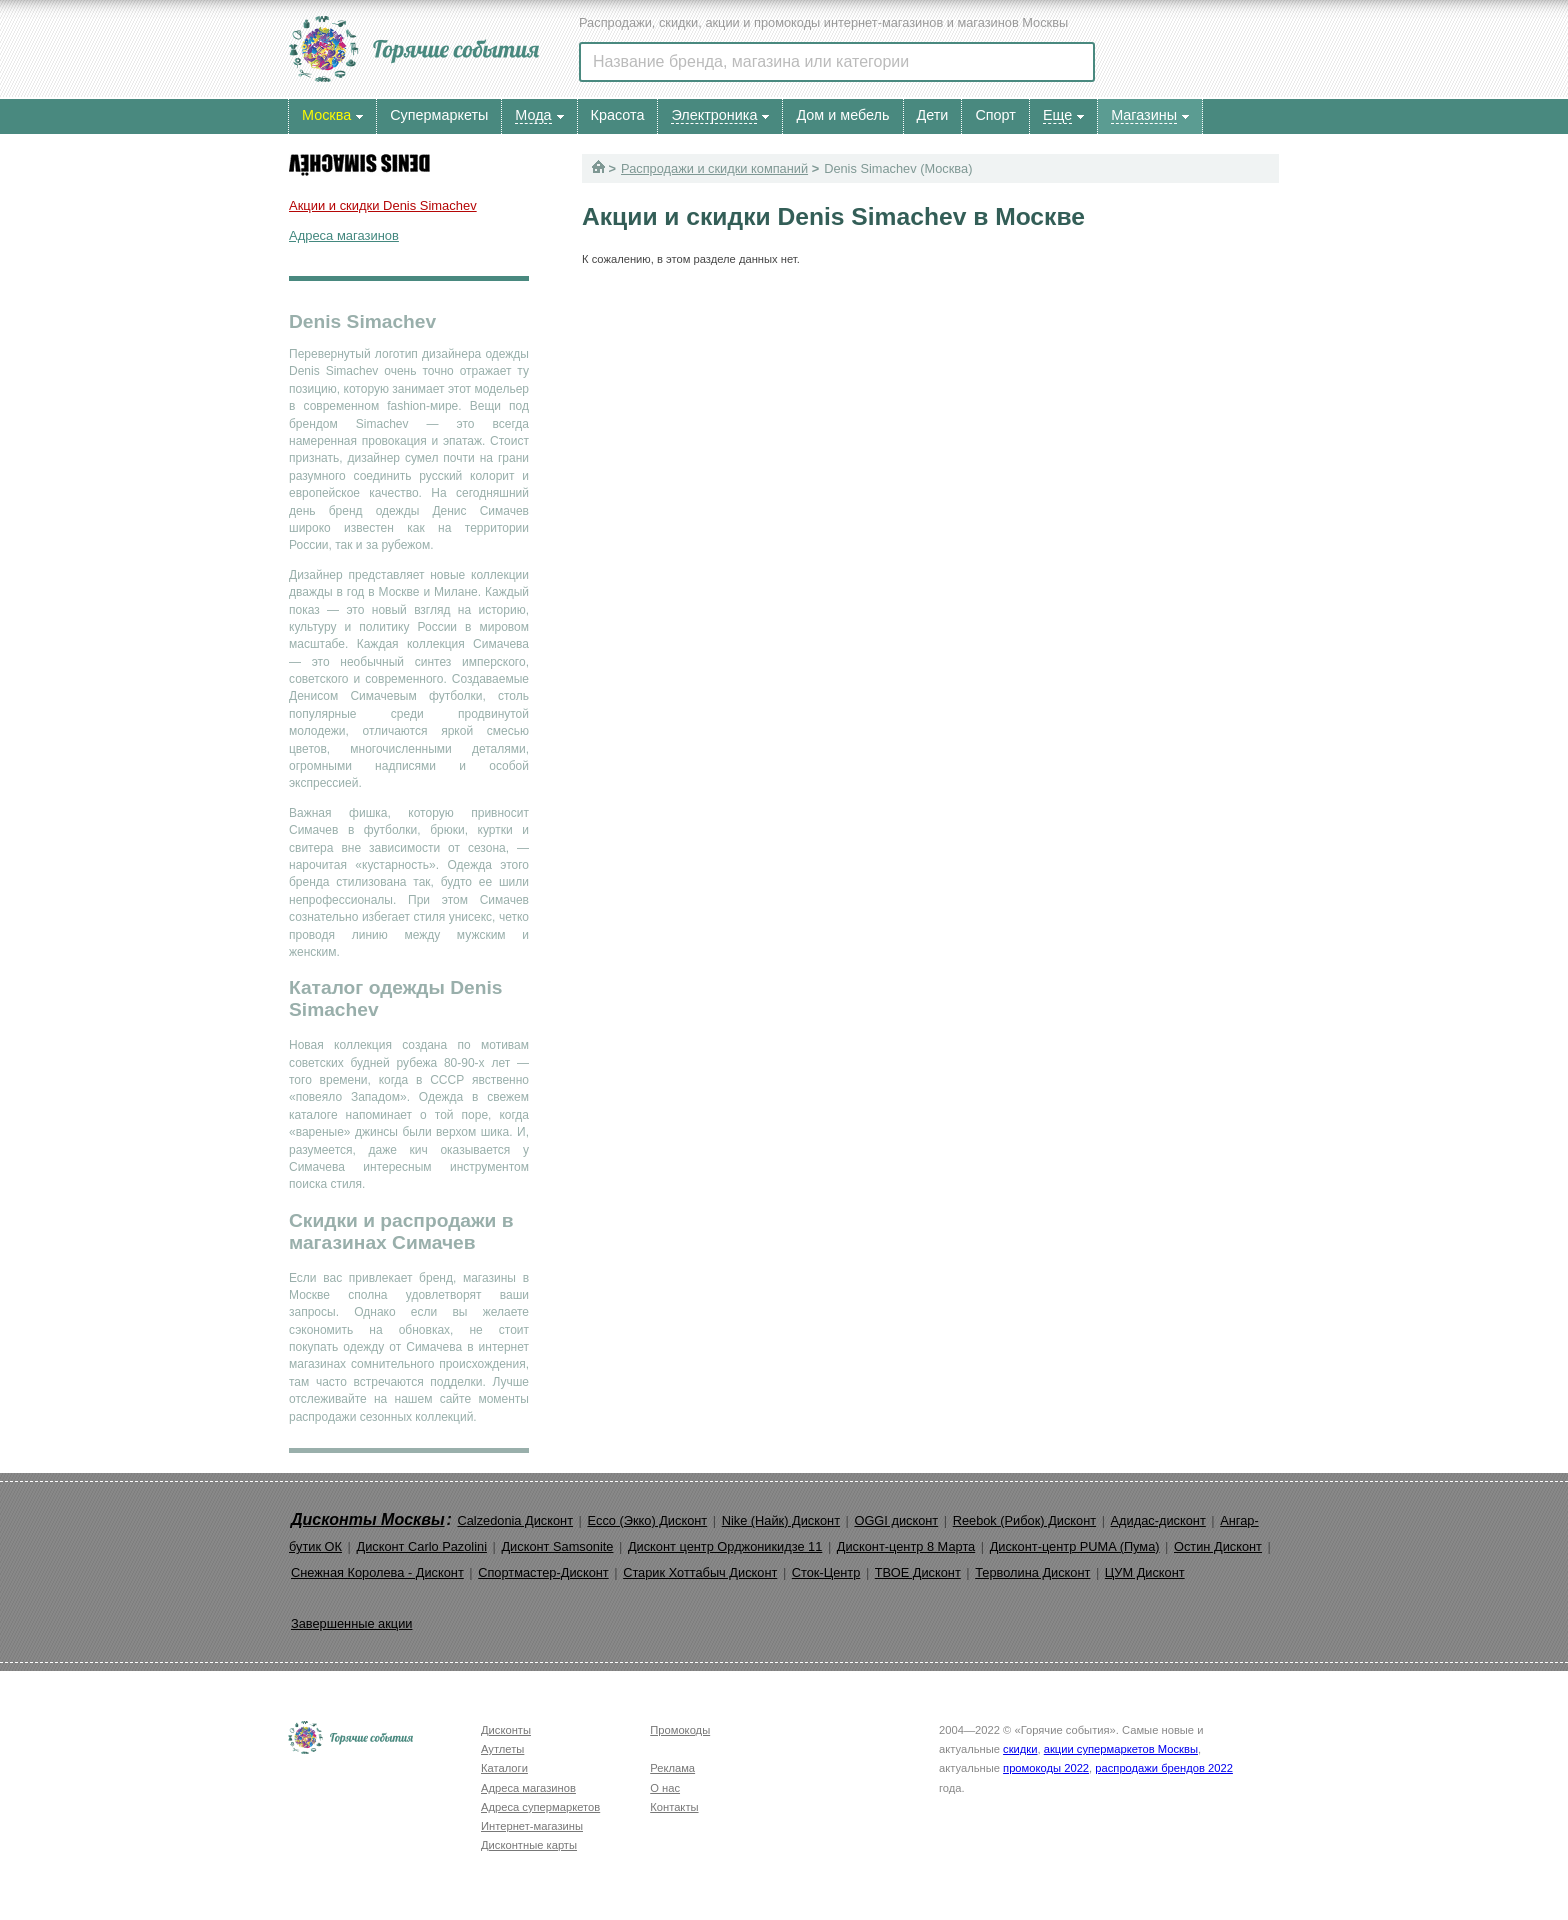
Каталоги (504, 1768)
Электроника (714, 115)
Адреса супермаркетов (540, 1807)
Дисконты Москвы (368, 1519)
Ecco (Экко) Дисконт (647, 1520)
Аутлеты (502, 1749)
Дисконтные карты (529, 1845)
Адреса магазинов (344, 235)
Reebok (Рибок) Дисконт (1024, 1520)
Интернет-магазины (532, 1826)
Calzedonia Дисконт (515, 1520)
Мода (533, 115)
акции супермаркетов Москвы (1121, 1749)
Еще (1057, 115)
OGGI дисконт (896, 1520)
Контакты (674, 1807)
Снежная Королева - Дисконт (377, 1572)
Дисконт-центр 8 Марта (906, 1546)
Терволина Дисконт (1032, 1572)
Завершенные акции (351, 1623)
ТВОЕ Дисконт (918, 1572)
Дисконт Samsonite (557, 1546)
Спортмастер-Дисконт (543, 1572)
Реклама (672, 1768)
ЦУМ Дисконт (1145, 1572)
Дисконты (506, 1730)
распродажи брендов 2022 (1164, 1768)
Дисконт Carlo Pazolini (421, 1546)
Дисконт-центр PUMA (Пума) (1075, 1546)
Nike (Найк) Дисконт (781, 1520)
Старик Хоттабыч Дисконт (700, 1572)
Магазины (1144, 115)
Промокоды (680, 1730)
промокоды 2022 (1046, 1768)
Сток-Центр (826, 1572)
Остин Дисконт (1218, 1546)
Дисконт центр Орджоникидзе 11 (725, 1546)
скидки (1020, 1749)
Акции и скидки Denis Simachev (383, 205)
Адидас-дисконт (1158, 1520)
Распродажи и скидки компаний (714, 168)
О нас (665, 1788)
